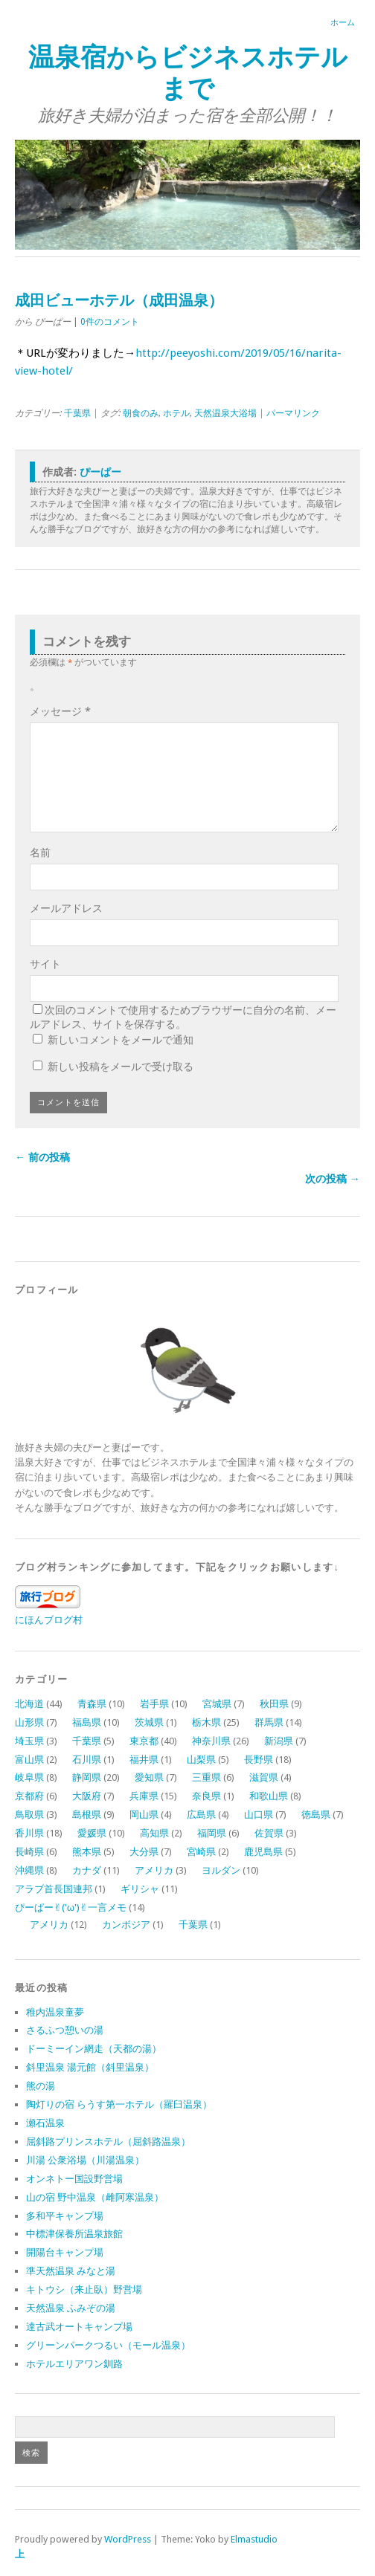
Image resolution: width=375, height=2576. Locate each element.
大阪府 (86, 1796)
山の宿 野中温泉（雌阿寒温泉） (95, 2197)
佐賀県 (268, 1833)
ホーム (342, 22)
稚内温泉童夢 (55, 2012)
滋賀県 (263, 1777)
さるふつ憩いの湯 (64, 2030)
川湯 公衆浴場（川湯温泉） (85, 2160)
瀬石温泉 (45, 2123)
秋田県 (274, 1703)
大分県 (143, 1851)
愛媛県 (91, 1833)
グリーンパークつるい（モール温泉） (108, 2345)
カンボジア (126, 1924)
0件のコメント (109, 322)
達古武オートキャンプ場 (79, 2326)
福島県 (86, 1722)
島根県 (86, 1814)
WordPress (127, 2539)
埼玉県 (29, 1741)
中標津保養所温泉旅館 (74, 2233)
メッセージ (60, 711)
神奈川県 (211, 1741)
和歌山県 (268, 1796)
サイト (45, 964)
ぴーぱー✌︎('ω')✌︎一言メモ (70, 1907)
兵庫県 (143, 1796)
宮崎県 (201, 1851)
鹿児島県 (263, 1851)
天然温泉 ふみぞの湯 (70, 2308)
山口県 (258, 1814)
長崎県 (29, 1851)
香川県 (29, 1833)
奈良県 (206, 1796)
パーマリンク (293, 413)
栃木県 (206, 1722)
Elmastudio (254, 2539)
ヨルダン (221, 1870)
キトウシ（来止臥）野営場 (84, 2289)
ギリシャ (140, 1888)
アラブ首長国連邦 (53, 1888)
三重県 (206, 1777)
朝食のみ (140, 413)
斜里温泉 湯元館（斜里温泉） (90, 2067)
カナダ (86, 1870)
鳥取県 (29, 1814)
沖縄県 (29, 1870)
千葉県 (77, 413)
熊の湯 (40, 2085)
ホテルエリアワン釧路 (74, 2363)
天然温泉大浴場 (225, 413)
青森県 (91, 1703)
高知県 (154, 1833)
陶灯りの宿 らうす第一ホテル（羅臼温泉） (119, 2104)
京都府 (29, 1796)
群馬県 (268, 1722)
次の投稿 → (332, 1179)
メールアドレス (66, 908)
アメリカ (154, 1870)
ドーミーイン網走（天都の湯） (93, 2048)
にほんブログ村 (49, 1619)
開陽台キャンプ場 (64, 2252)
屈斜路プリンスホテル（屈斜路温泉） (108, 2141)
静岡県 (86, 1777)
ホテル (176, 413)
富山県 (29, 1759)
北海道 (29, 1703)
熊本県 (86, 1851)
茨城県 (149, 1722)
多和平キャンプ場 (64, 2215)
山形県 (29, 1722)
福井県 (143, 1759)
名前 (40, 852)
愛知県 (149, 1777)
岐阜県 (29, 1777)
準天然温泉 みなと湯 (70, 2270)
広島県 (201, 1814)
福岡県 (211, 1833)
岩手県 (154, 1703)
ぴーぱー (100, 472)
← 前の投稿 (42, 1157)
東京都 (143, 1741)
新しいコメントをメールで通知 (120, 1040)
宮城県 (216, 1703)
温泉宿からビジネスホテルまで (187, 72)
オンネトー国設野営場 (74, 2178)
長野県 (258, 1759)
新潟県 (278, 1741)
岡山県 (143, 1814)
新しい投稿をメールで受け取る (120, 1066)
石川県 (86, 1759)
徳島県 (315, 1814)
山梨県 (201, 1759)
